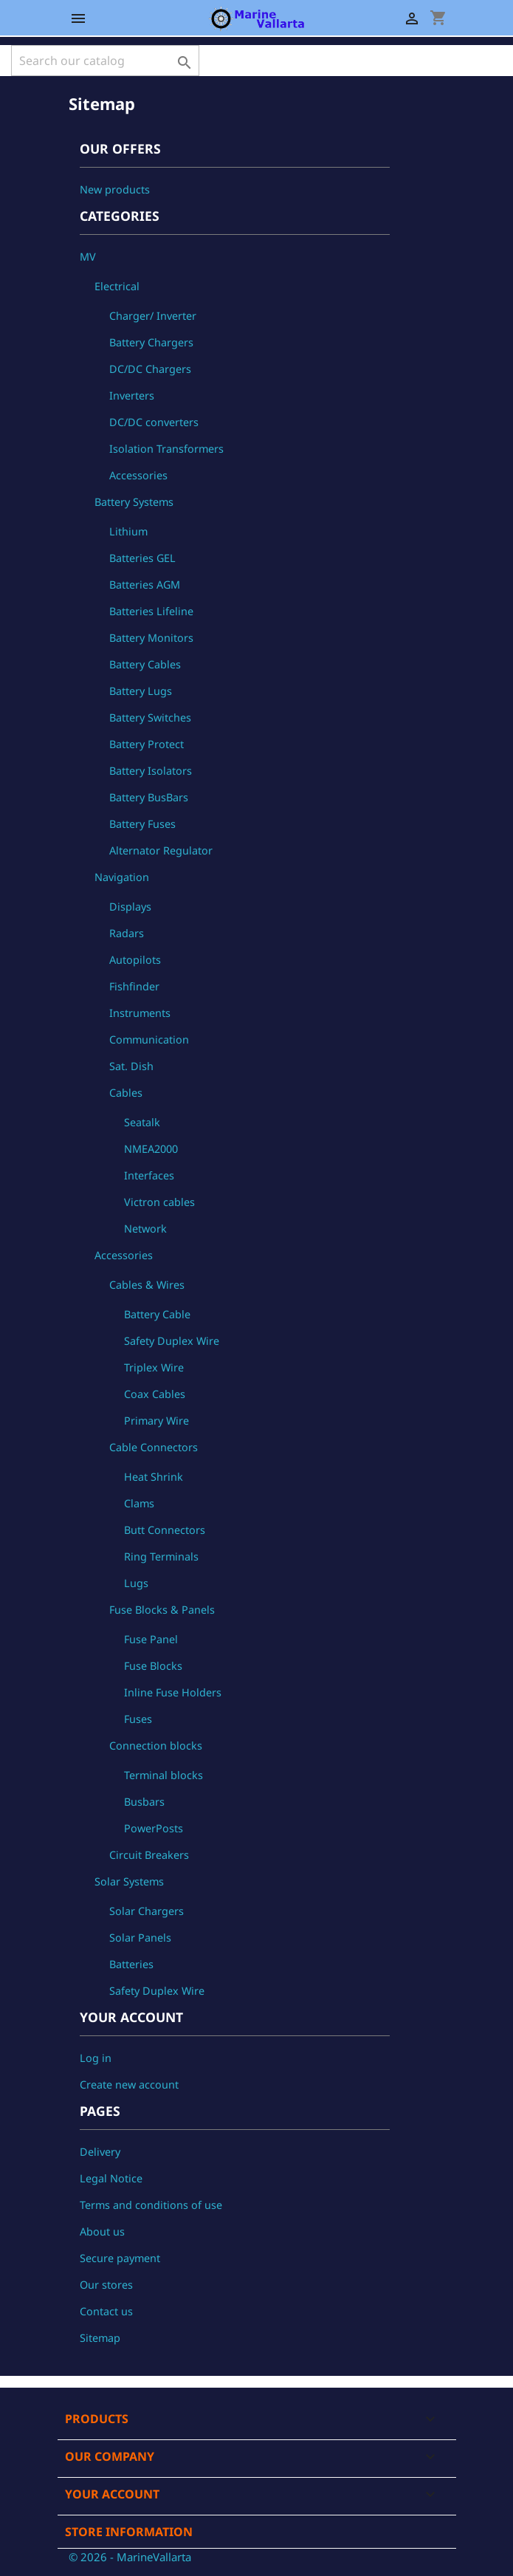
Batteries (131, 1964)
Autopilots (135, 960)
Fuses (138, 1719)
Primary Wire (156, 1421)
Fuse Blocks (153, 1666)
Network (145, 1229)
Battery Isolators (150, 771)
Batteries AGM (144, 585)
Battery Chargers (151, 342)
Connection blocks (155, 1746)
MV (88, 257)
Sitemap (100, 2338)
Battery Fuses (142, 824)
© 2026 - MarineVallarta (130, 2556)
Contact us (106, 2311)
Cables (125, 1093)
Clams (139, 1503)
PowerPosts (153, 1828)
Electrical (117, 286)
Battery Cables (145, 664)
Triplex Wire (154, 1367)
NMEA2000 (151, 1149)
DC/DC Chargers (150, 369)
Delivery (100, 2152)
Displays (130, 907)
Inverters (131, 395)
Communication (149, 1039)
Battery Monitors (151, 638)
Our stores (106, 2285)
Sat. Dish (131, 1066)
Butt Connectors (164, 1530)
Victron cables (159, 1202)
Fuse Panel (151, 1639)
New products (115, 189)
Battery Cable (157, 1314)
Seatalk (142, 1122)
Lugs (136, 1583)
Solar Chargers (146, 1911)
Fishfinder (134, 986)
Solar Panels (140, 1938)
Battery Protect (146, 744)
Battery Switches (150, 717)
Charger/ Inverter (152, 316)
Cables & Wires (147, 1285)
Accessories (138, 475)
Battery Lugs (140, 691)
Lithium (128, 531)
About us (102, 2231)
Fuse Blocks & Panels (162, 1610)
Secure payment (120, 2258)
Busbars (144, 1802)
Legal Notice (111, 2178)
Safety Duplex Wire (171, 1341)
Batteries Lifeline (151, 611)
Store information (129, 2532)
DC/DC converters (154, 422)
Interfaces (149, 1175)
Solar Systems (129, 1881)
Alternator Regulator (161, 850)
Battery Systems (133, 502)
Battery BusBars (148, 797)
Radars (126, 933)
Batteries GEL (142, 558)
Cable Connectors (153, 1447)
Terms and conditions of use (151, 2205)
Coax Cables (154, 1394)
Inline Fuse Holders (172, 1692)
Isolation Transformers (166, 449)
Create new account (129, 2084)
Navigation (121, 877)
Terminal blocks (163, 1775)
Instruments (140, 1013)
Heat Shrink (153, 1477)
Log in (95, 2058)
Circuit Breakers (149, 1855)
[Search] (105, 60)
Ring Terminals (161, 1556)
